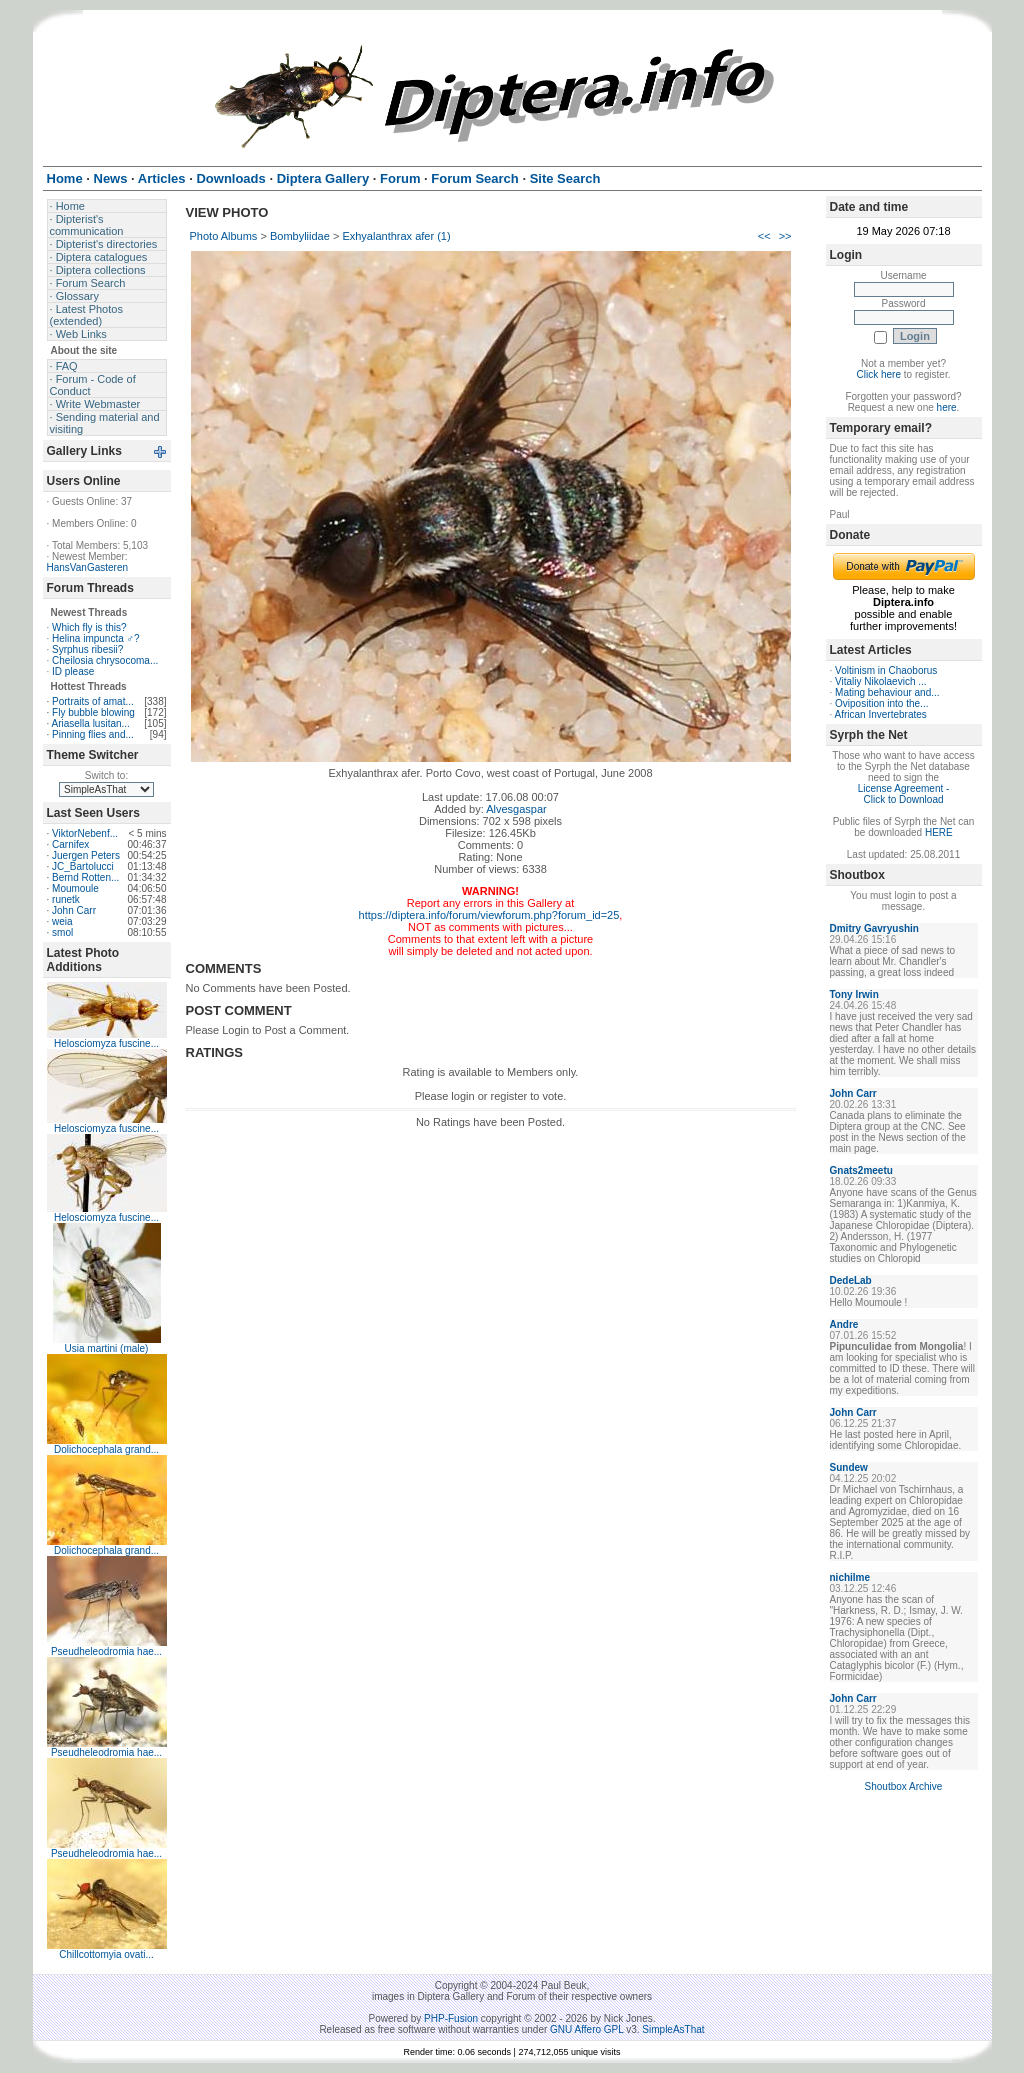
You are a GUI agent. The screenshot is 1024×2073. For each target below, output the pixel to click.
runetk (66, 899)
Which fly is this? (89, 627)
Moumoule (75, 888)
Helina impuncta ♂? (96, 638)
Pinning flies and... (93, 734)
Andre (844, 1324)
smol (62, 932)
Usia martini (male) (107, 1348)
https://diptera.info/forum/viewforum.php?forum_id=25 (489, 915)
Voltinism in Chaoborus (886, 670)
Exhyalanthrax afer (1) (396, 236)
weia (62, 921)
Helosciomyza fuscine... (106, 1043)
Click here (879, 374)
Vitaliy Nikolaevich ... (881, 681)
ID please (73, 671)
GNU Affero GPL (586, 2029)
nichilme (850, 1577)
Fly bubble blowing (93, 712)
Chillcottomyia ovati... (106, 1954)
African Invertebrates (881, 714)
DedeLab (851, 1280)
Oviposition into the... (881, 703)
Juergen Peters (86, 855)
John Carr (74, 910)
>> (785, 236)
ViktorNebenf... (85, 833)
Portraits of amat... (93, 701)
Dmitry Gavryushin (874, 928)
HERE (939, 832)
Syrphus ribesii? (87, 649)
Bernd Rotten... (85, 877)
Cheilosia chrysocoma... (105, 660)
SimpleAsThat (673, 2029)
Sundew (849, 1467)
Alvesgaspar (516, 809)
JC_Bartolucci (83, 866)
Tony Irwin (854, 994)
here (947, 407)
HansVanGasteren (88, 567)
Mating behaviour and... (887, 692)
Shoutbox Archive (904, 1786)
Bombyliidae (300, 236)
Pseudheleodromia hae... (106, 1651)
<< (764, 236)
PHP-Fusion (451, 2018)
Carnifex (70, 844)
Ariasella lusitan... (91, 723)
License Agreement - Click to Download (904, 794)
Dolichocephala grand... (106, 1449)
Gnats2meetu (861, 1170)
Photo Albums (224, 236)
